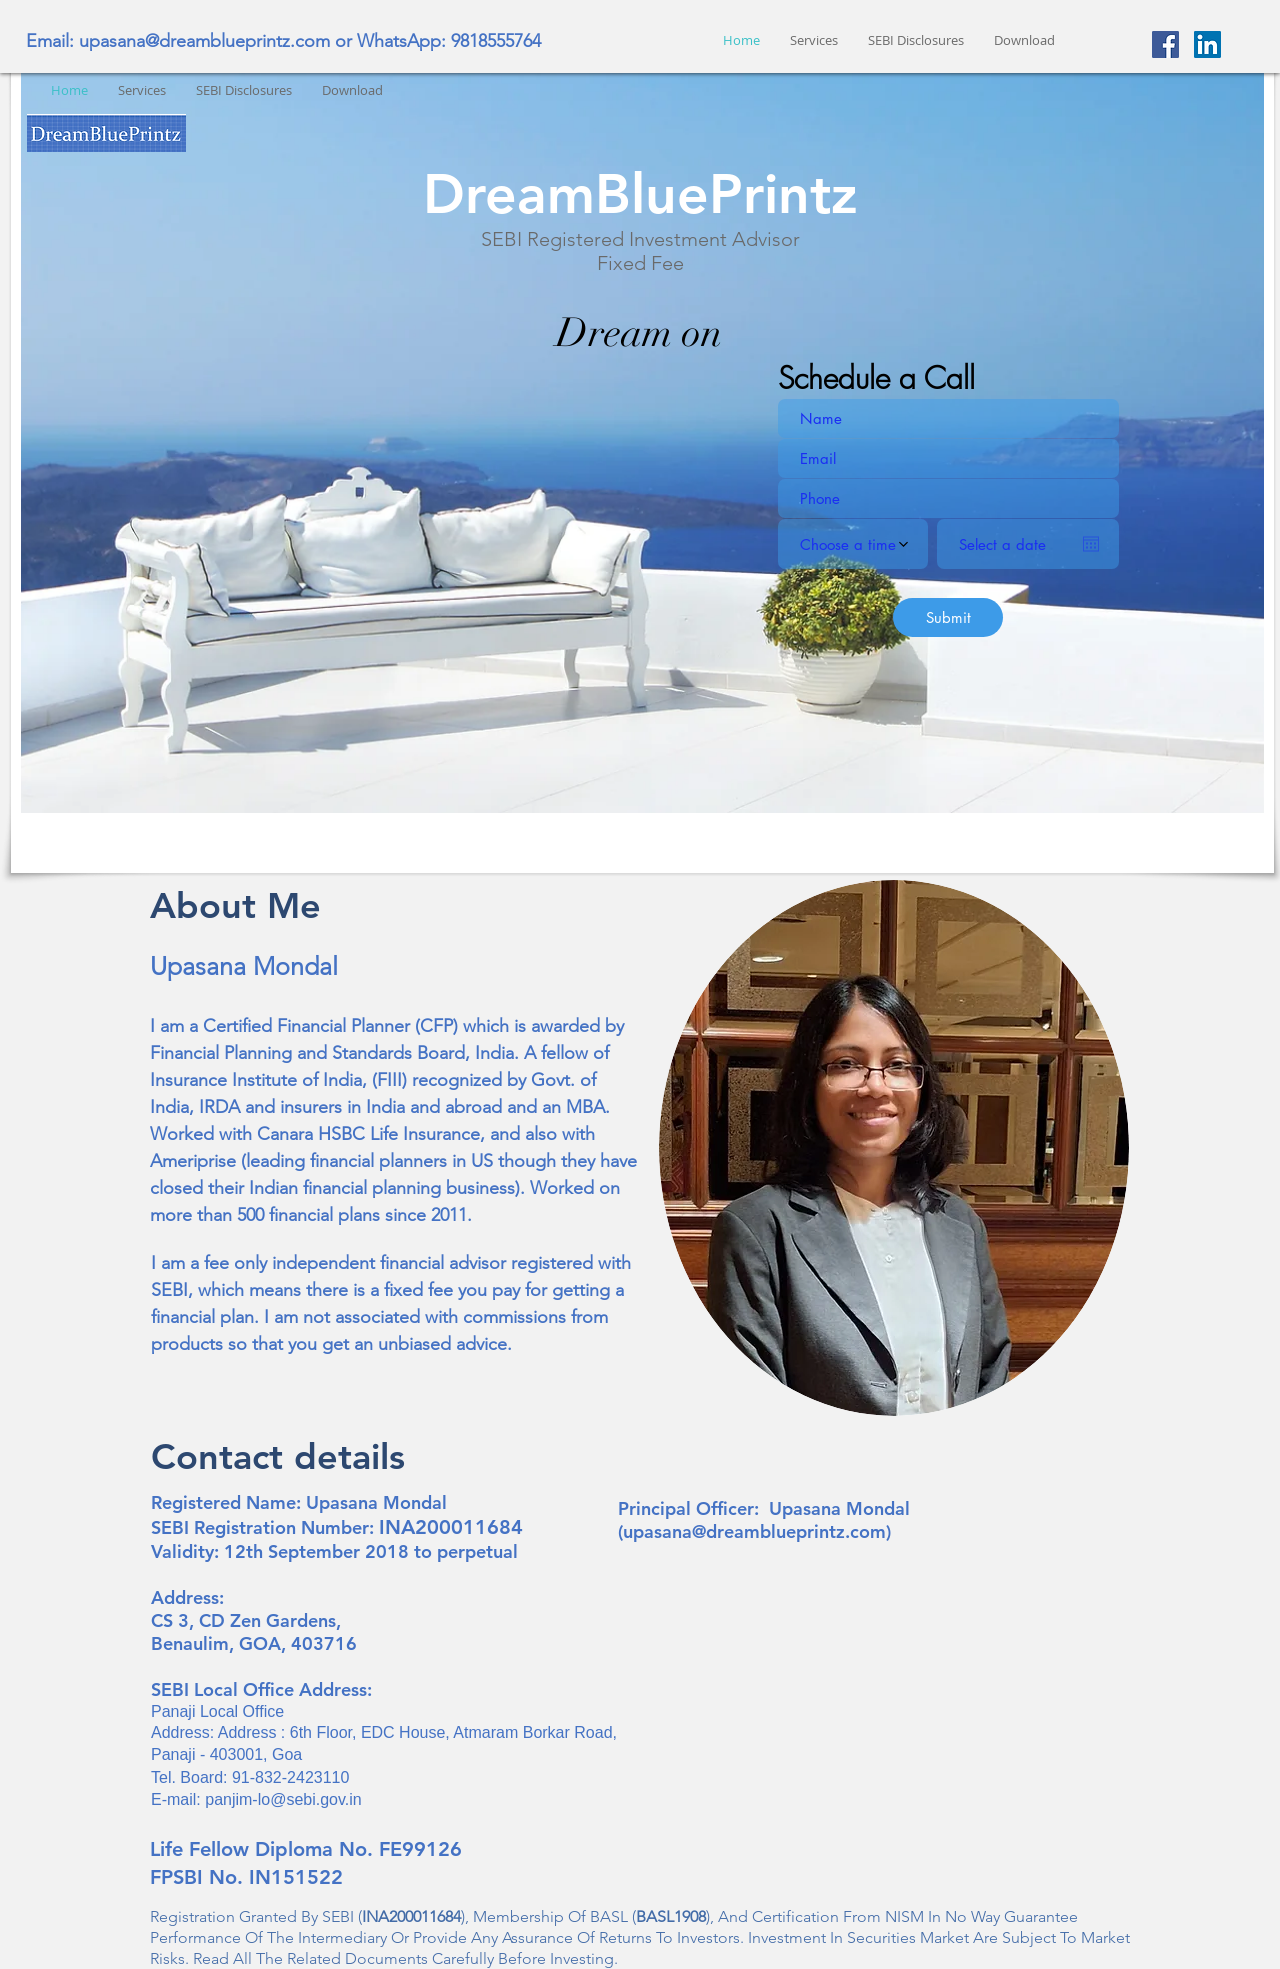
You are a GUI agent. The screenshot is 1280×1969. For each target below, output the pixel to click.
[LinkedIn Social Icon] (1207, 44)
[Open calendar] (1091, 544)
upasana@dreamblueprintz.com (204, 41)
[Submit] (948, 617)
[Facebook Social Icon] (1165, 44)
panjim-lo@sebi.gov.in (283, 1799)
